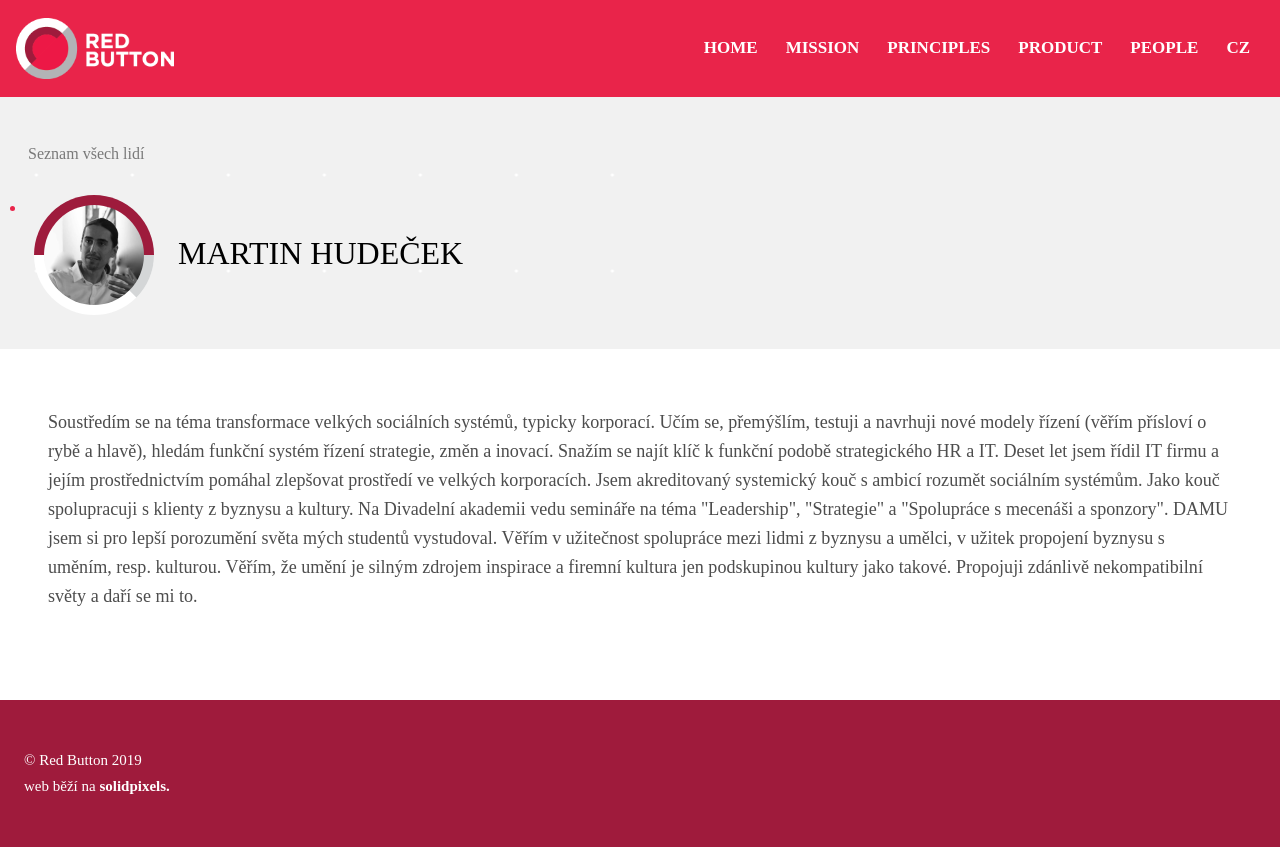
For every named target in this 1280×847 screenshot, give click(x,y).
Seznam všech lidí (84, 153)
